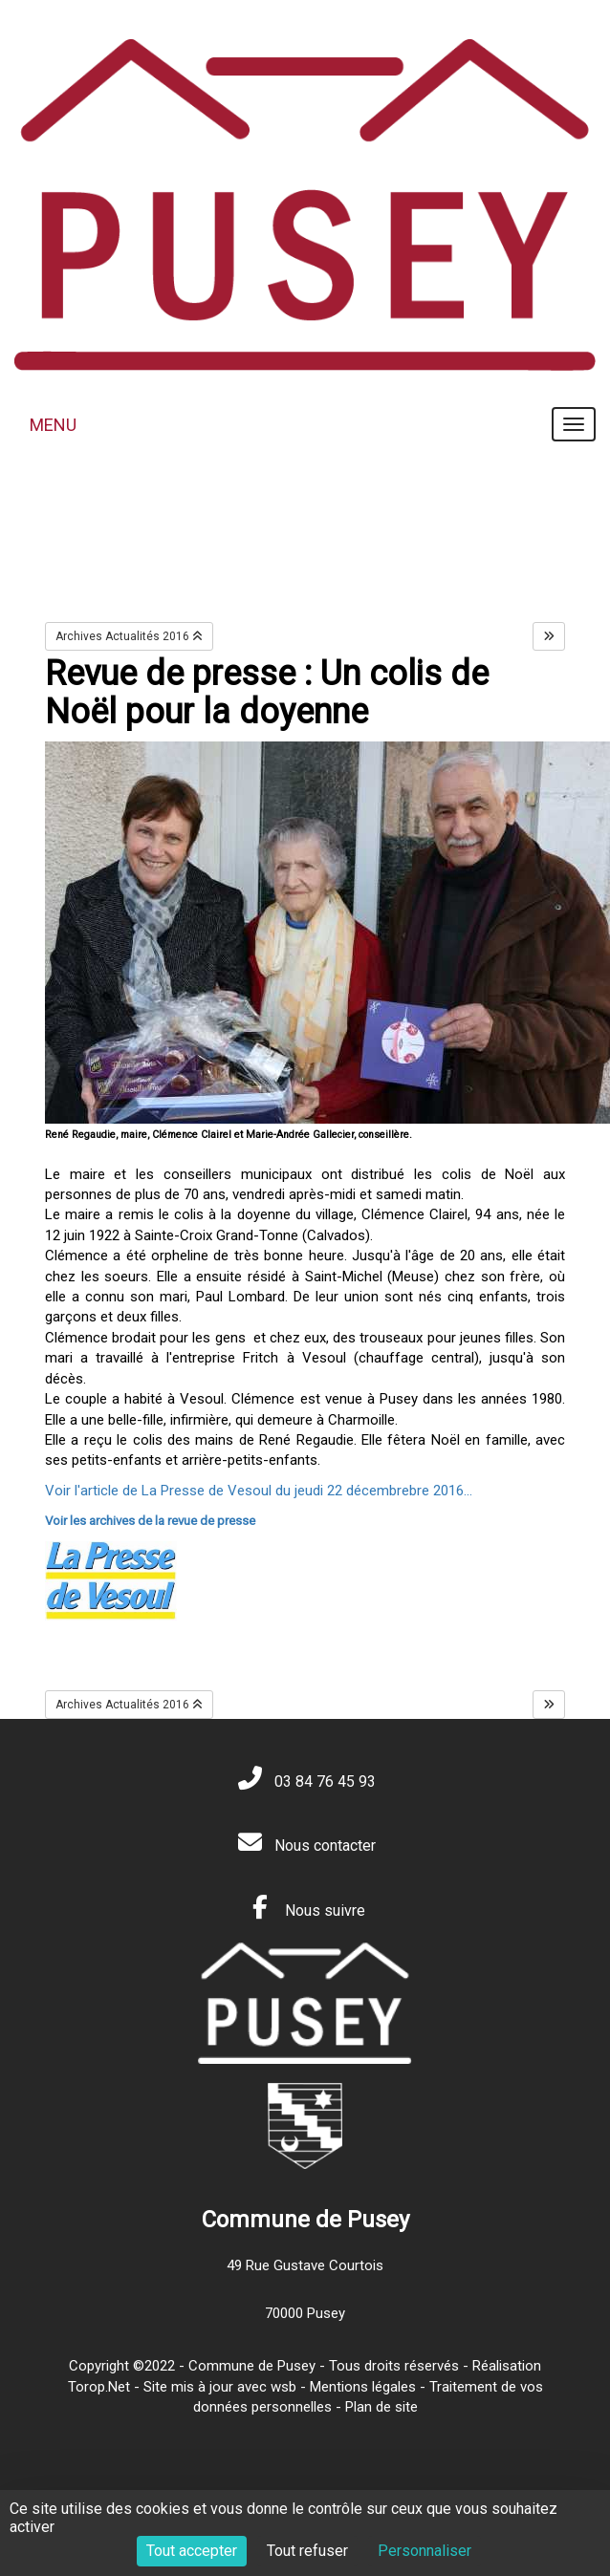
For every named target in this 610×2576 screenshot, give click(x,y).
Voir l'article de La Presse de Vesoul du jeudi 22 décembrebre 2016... (258, 1490)
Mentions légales (363, 2386)
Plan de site (381, 2406)
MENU (53, 425)
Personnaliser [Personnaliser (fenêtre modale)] (424, 2551)
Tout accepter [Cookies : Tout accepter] (191, 2551)
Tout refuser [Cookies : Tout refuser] (307, 2551)
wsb (283, 2386)
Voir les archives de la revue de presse (150, 1520)
